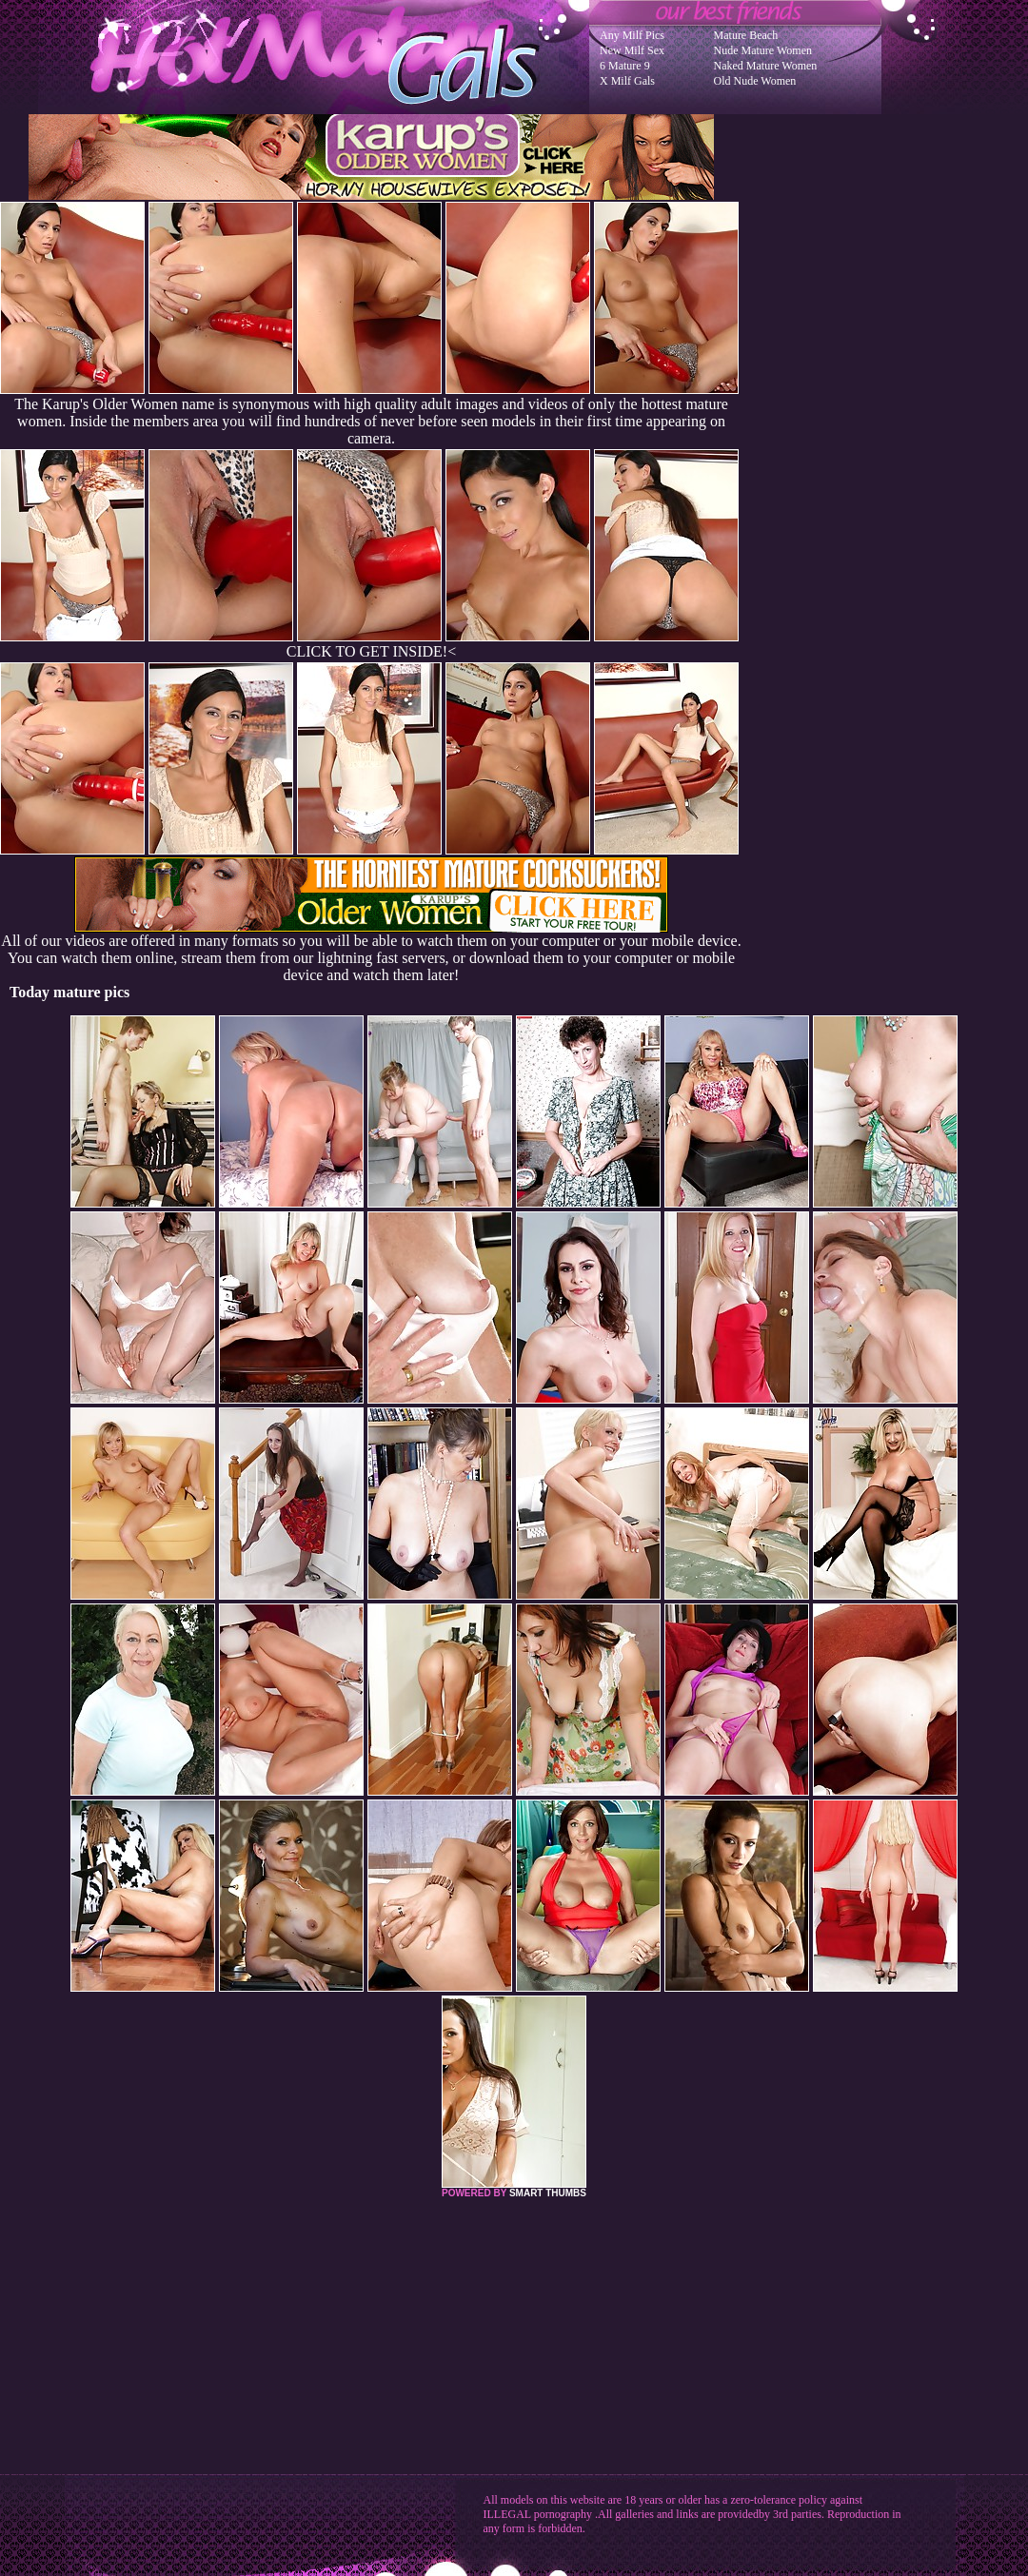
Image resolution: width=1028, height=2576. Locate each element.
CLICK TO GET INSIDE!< (371, 651)
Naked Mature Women (766, 65)
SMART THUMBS (547, 2193)
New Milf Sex (632, 50)
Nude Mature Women (763, 50)
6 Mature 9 (625, 65)
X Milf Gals (627, 81)
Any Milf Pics (632, 35)
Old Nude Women (755, 81)
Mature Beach (746, 35)
